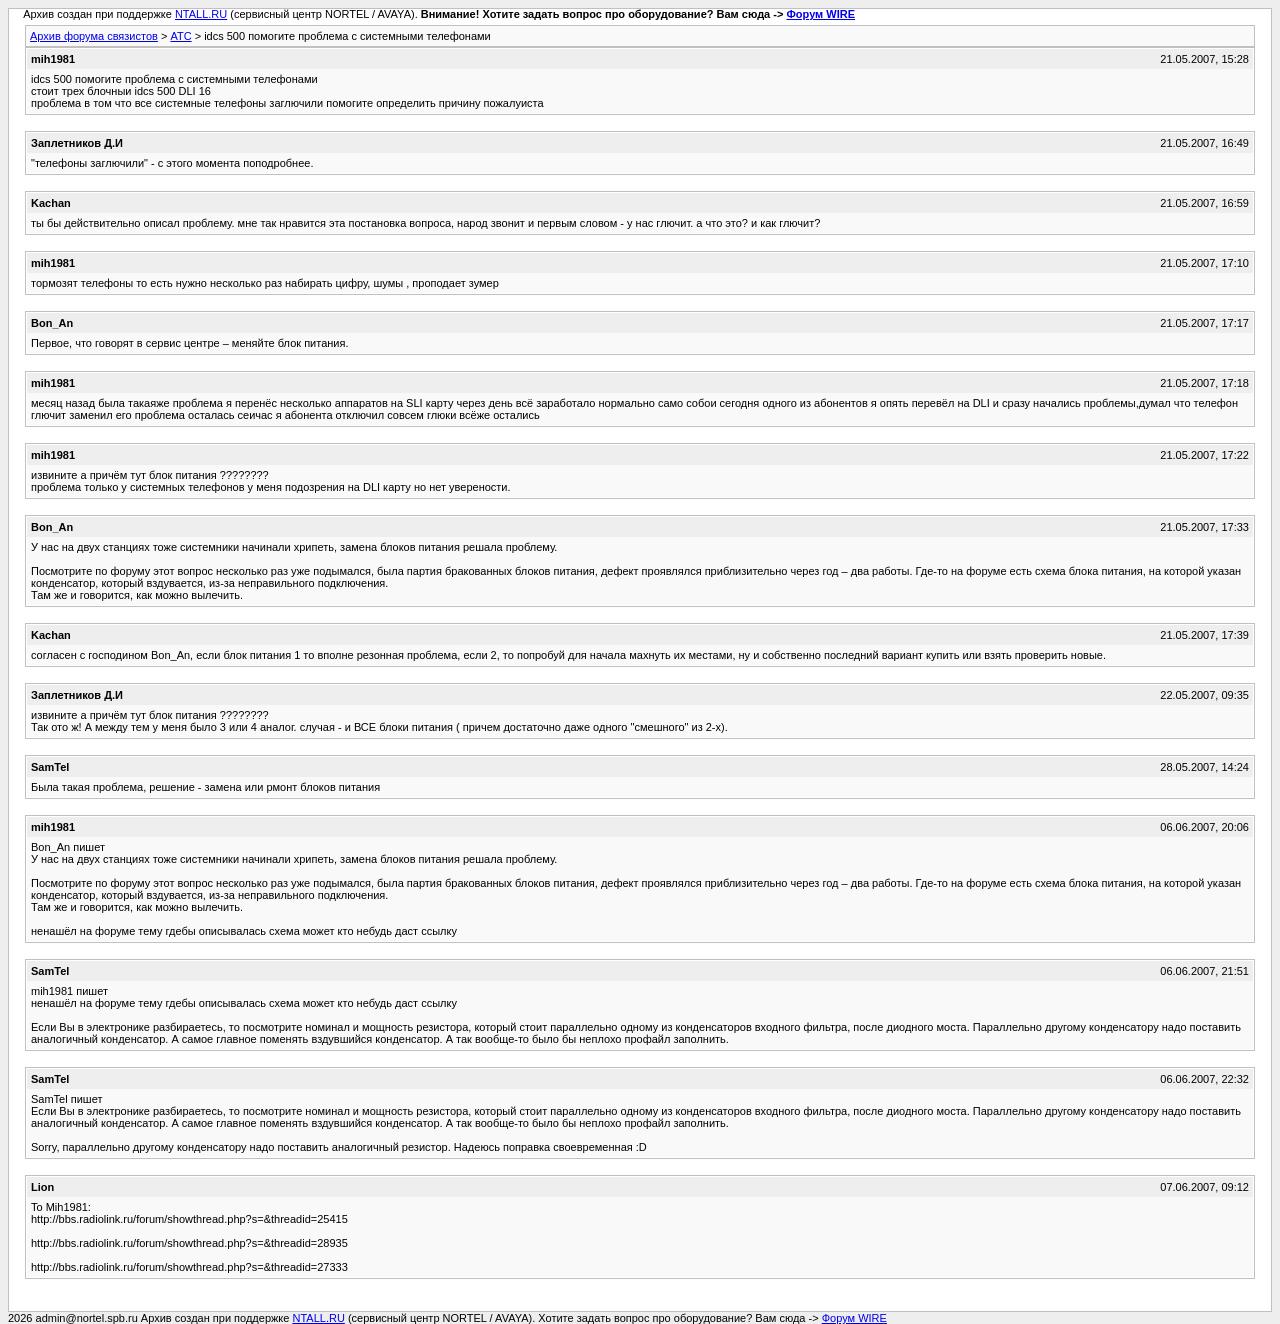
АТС (180, 36)
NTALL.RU (201, 14)
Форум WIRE (820, 14)
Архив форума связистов (94, 36)
